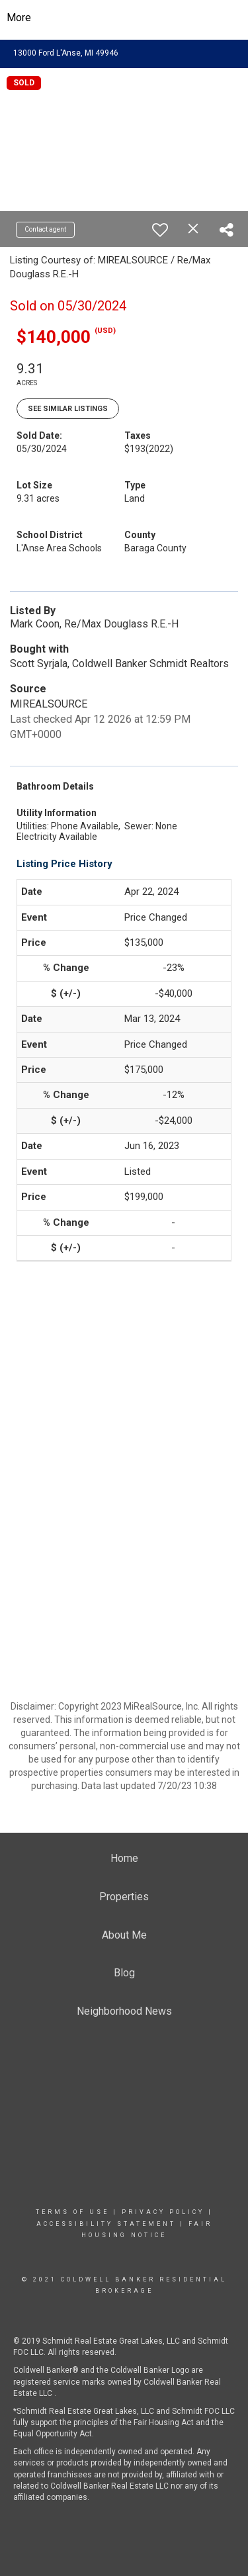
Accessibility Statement (106, 2224)
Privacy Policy (163, 2212)
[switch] (160, 230)
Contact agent (45, 229)
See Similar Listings (68, 408)
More (19, 17)
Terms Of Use (72, 2212)
